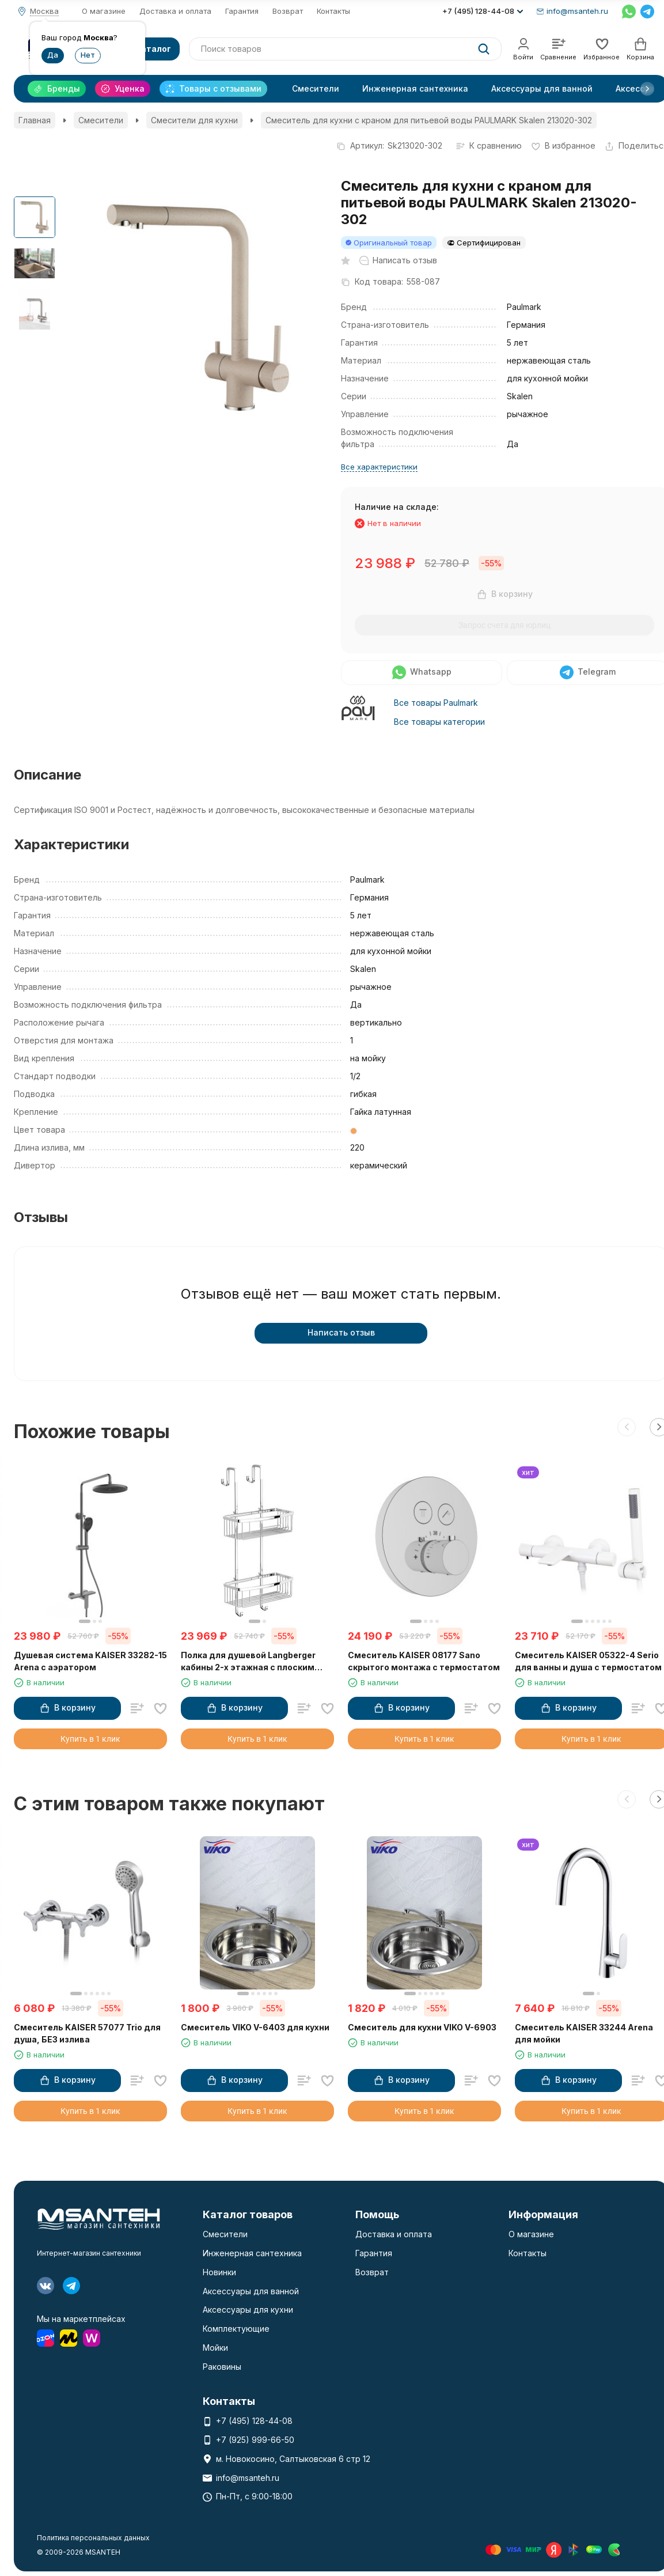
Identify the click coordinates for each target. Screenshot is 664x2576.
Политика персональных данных (93, 2537)
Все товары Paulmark (436, 703)
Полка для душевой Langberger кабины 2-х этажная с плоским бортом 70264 (248, 1661)
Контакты (333, 11)
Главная (34, 120)
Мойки (215, 2347)
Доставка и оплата (175, 11)
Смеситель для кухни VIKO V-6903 (422, 2027)
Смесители (315, 88)
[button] (647, 89)
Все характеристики (379, 466)
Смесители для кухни (194, 120)
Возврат (287, 11)
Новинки (219, 2272)
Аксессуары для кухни (248, 2309)
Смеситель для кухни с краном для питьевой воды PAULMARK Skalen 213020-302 (428, 120)
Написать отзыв (341, 1332)
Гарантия (242, 11)
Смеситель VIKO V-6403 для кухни (255, 2027)
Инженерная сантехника (415, 88)
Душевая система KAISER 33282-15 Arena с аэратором (90, 1661)
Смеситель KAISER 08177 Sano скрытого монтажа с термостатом (424, 1661)
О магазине (104, 11)
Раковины (222, 2366)
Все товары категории (439, 722)
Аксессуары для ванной (542, 88)
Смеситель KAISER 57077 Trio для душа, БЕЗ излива (87, 2033)
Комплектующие (236, 2328)
